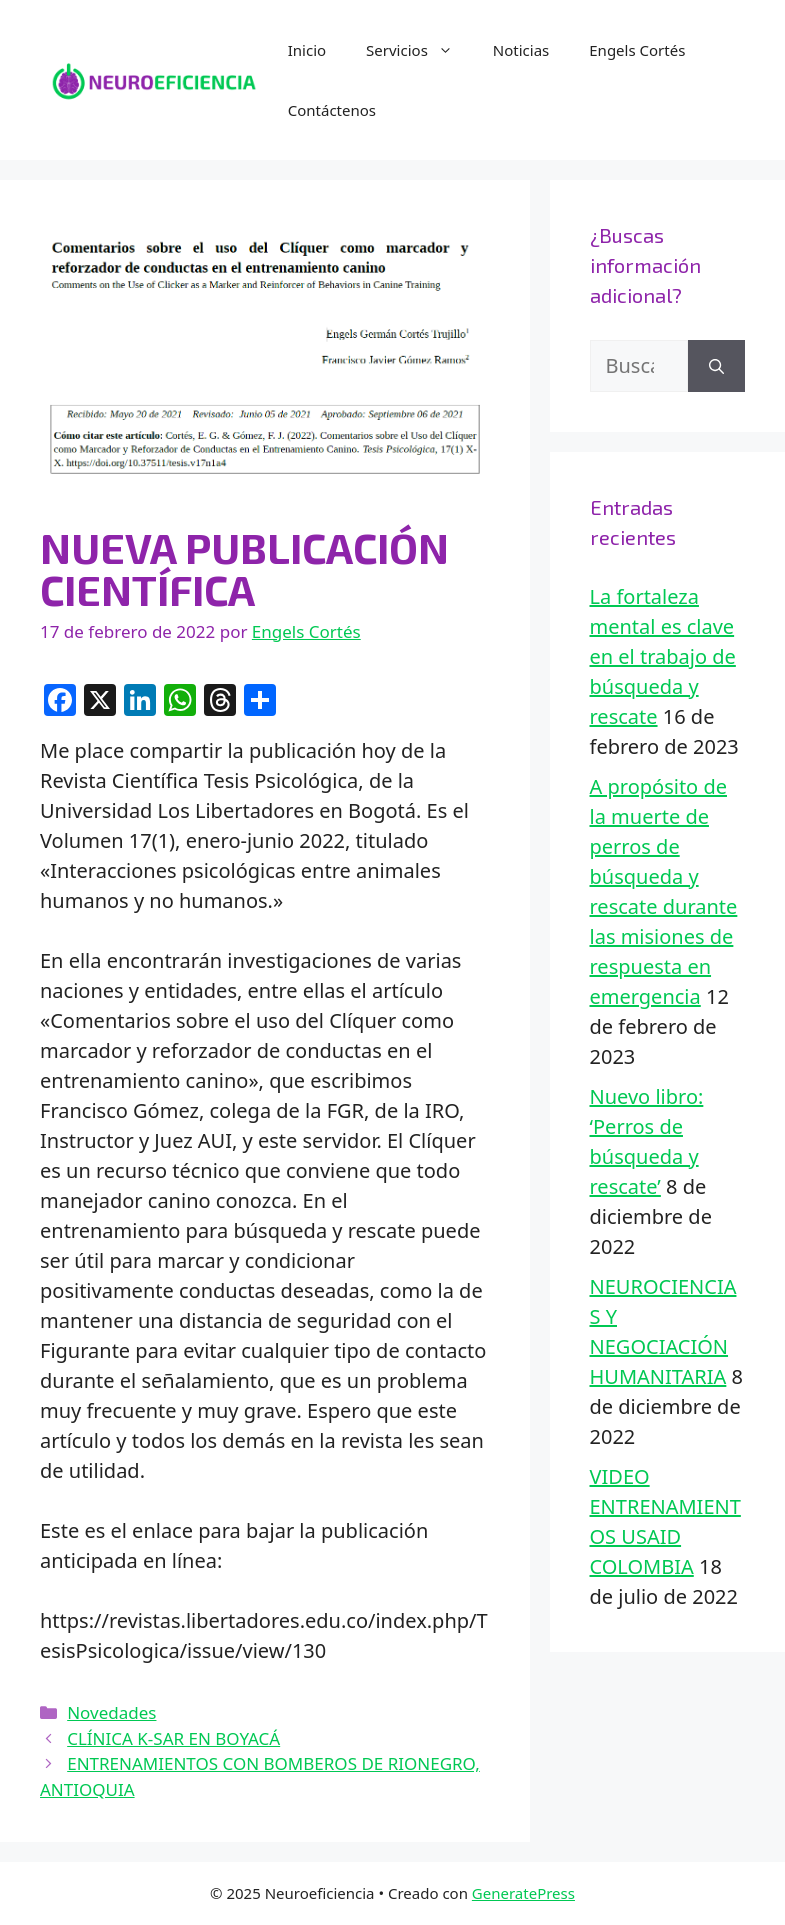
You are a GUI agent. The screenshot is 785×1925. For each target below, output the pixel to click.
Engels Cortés (637, 50)
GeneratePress (523, 1893)
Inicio (307, 50)
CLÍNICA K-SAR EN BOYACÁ (173, 1738)
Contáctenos (332, 110)
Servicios (419, 50)
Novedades (111, 1712)
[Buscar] (716, 366)
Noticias (521, 50)
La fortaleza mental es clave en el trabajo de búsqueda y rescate (663, 656)
